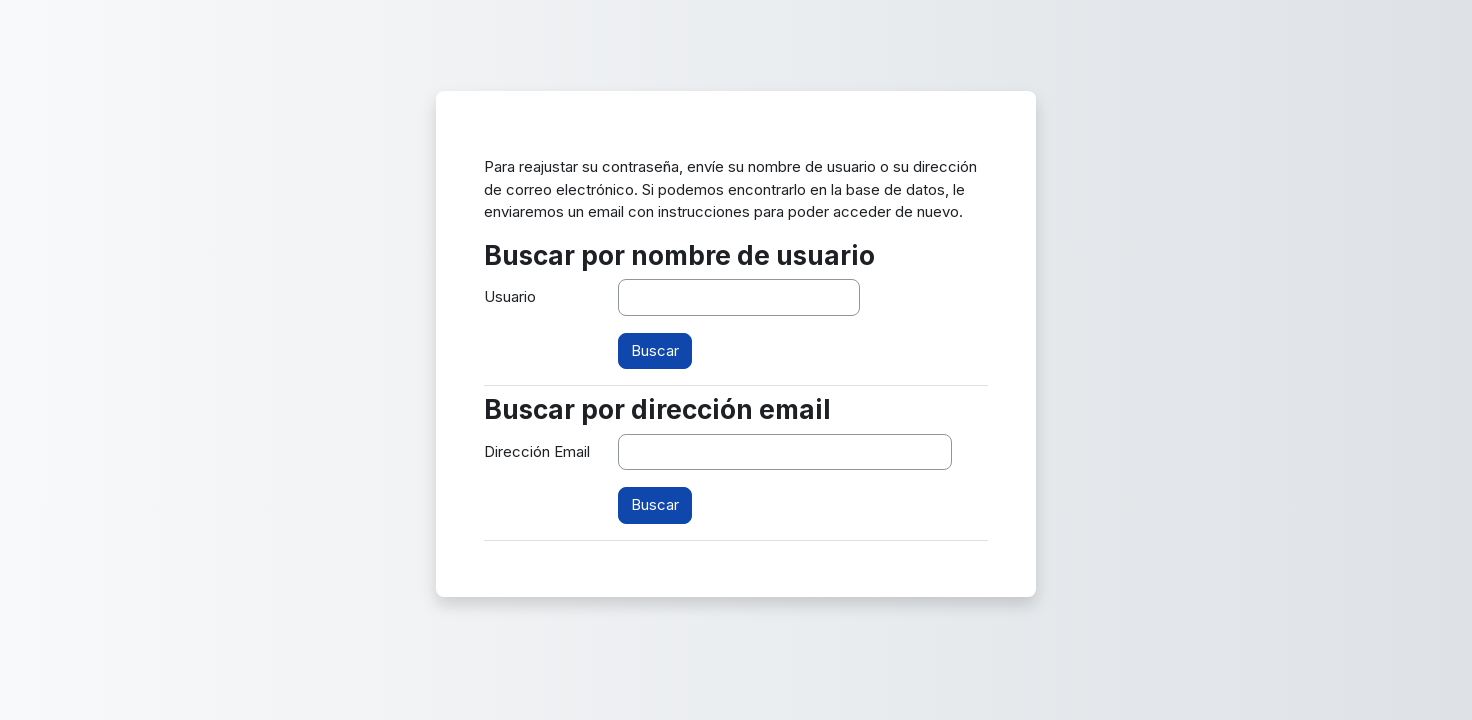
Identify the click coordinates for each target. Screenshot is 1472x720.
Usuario (510, 296)
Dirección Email (537, 451)
